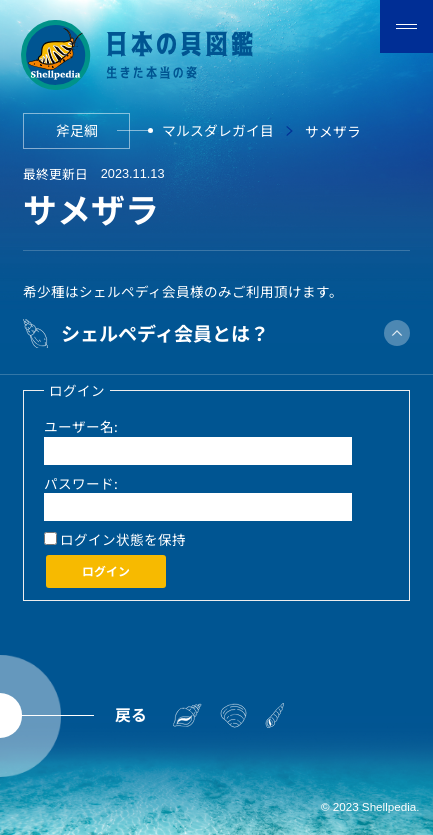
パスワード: (81, 483)
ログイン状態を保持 (123, 539)
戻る (131, 714)
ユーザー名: (81, 426)
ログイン (106, 570)
